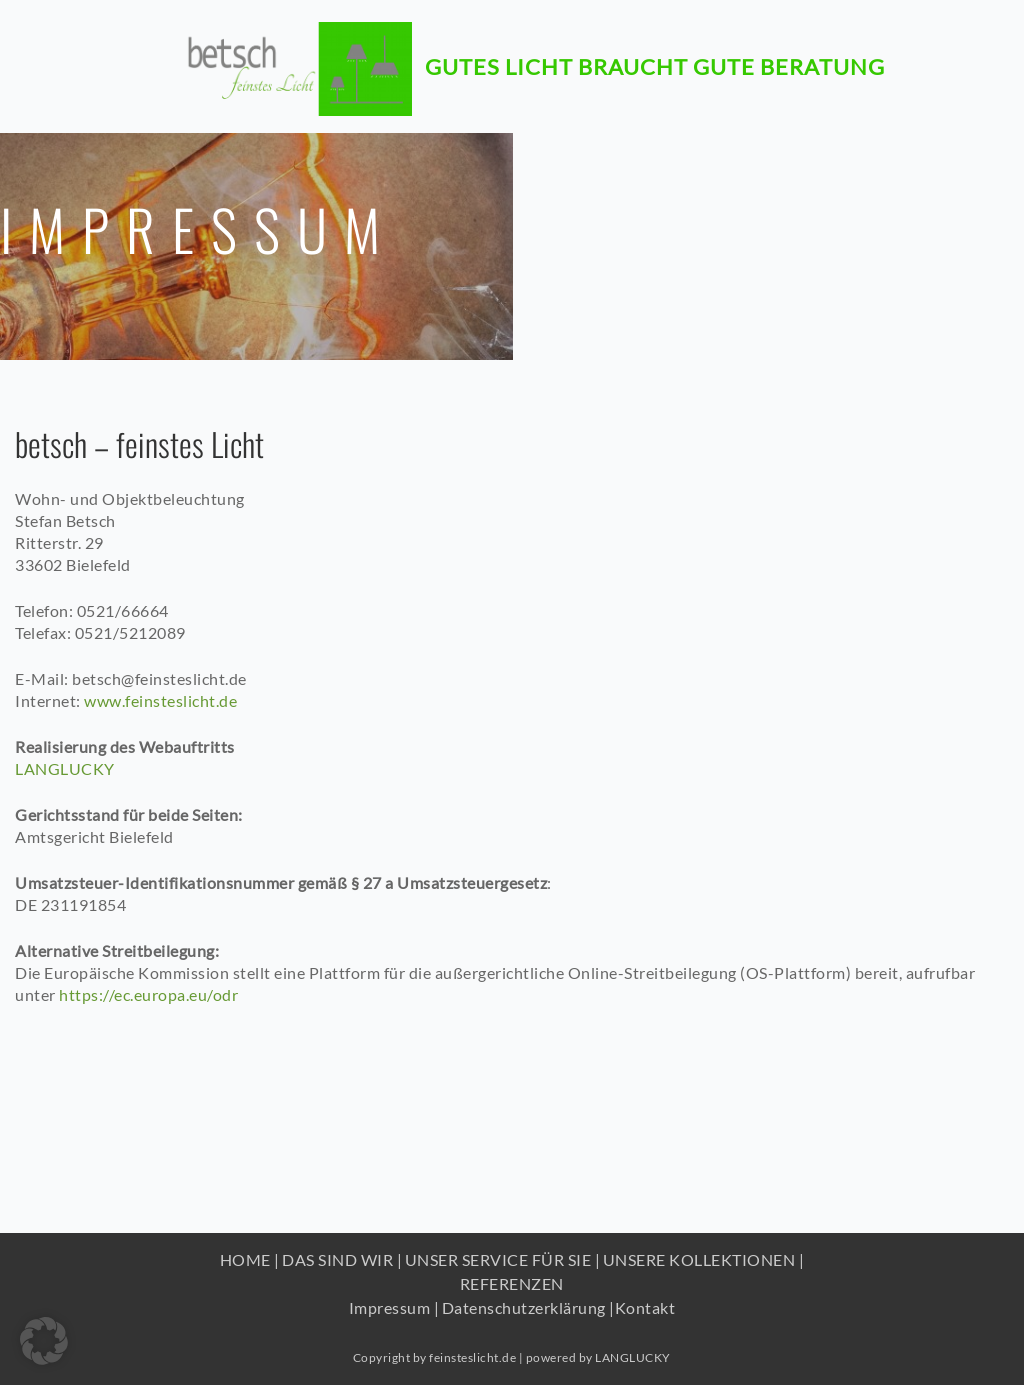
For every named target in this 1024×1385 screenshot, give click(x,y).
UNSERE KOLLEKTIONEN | (704, 1259)
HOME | (250, 1259)
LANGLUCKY (65, 768)
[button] (44, 1341)
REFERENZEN (512, 1283)
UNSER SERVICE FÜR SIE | (503, 1259)
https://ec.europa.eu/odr (148, 994)
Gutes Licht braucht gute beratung (655, 56)
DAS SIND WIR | (342, 1259)
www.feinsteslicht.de (160, 700)
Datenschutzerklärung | (528, 1307)
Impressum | (394, 1307)
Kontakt (645, 1307)
